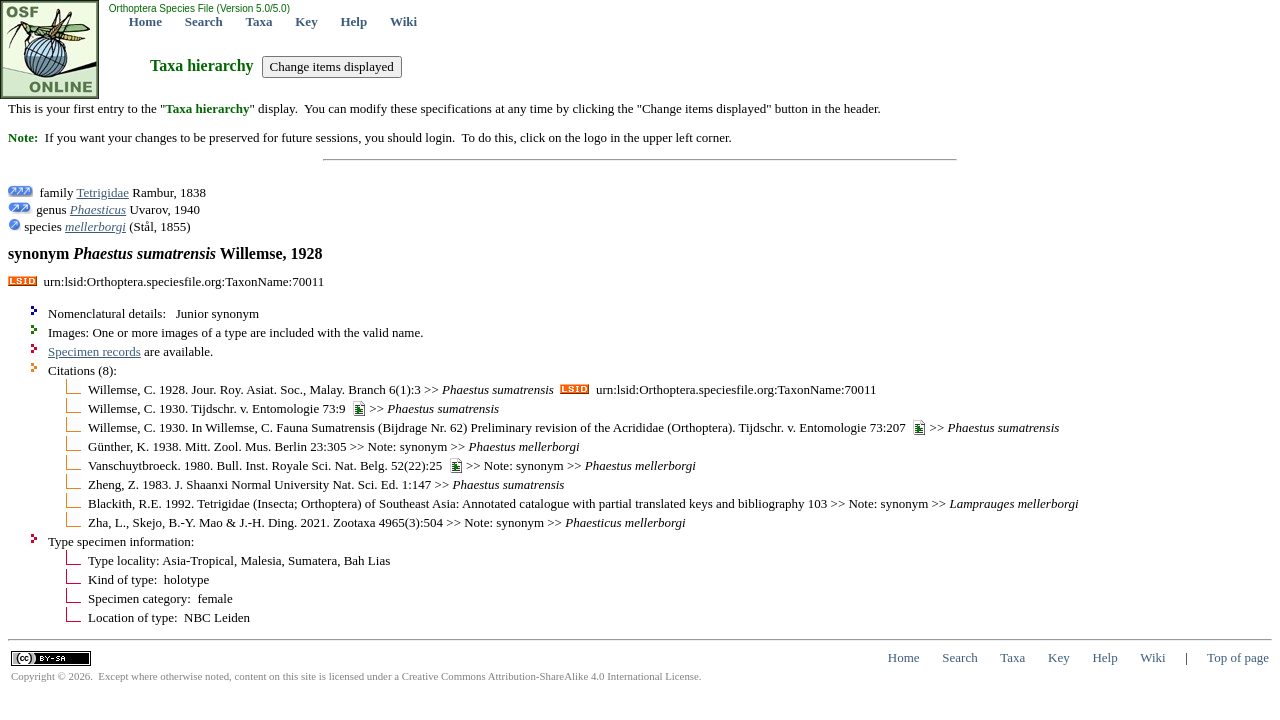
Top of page (1238, 657)
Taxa (259, 21)
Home (145, 21)
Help (353, 21)
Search (204, 21)
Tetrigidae (102, 192)
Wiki (403, 21)
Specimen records (94, 351)
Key (306, 21)
